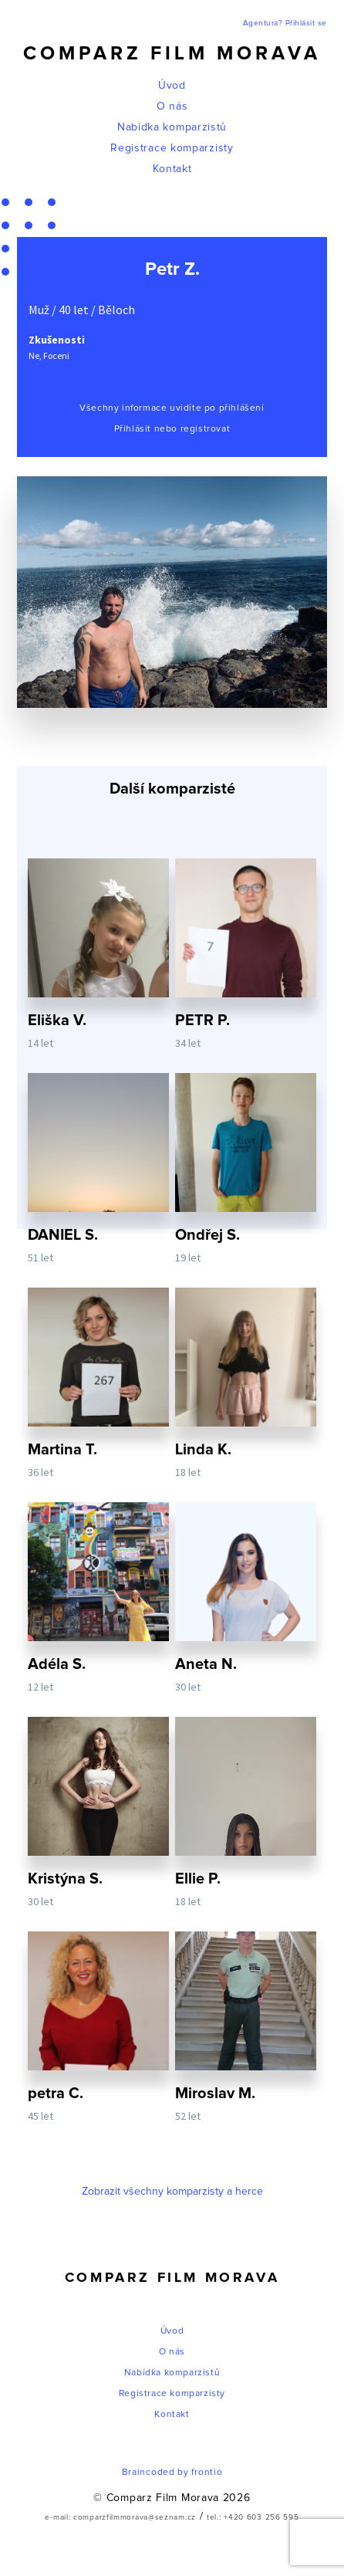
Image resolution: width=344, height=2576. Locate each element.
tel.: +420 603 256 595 (252, 2517)
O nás (172, 106)
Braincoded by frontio (172, 2472)
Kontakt (172, 169)
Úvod (172, 85)
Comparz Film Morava (172, 53)
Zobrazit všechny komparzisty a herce (172, 2191)
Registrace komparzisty (171, 148)
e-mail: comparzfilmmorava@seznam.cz (120, 2517)
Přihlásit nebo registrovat (172, 429)
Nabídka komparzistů (172, 127)
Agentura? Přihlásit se (285, 23)
